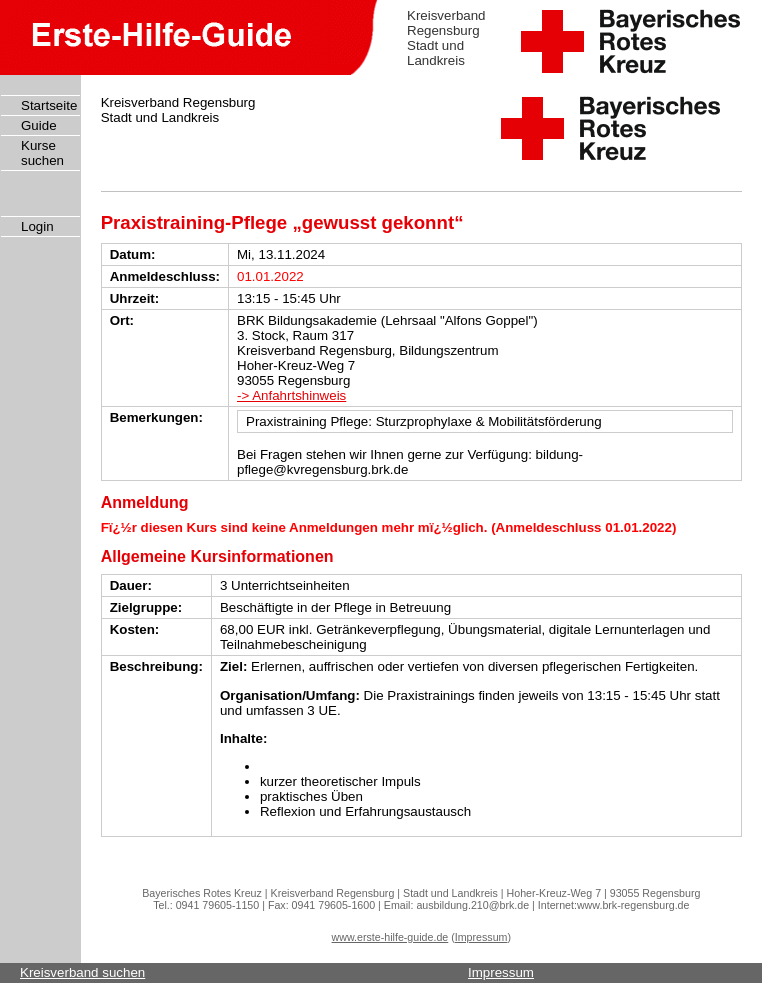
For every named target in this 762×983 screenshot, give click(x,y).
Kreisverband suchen (82, 972)
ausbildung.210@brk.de (472, 905)
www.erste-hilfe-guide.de (390, 937)
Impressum (481, 937)
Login (37, 226)
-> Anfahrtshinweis (291, 395)
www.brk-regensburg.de (633, 905)
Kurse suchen (42, 153)
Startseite (49, 105)
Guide (39, 125)
